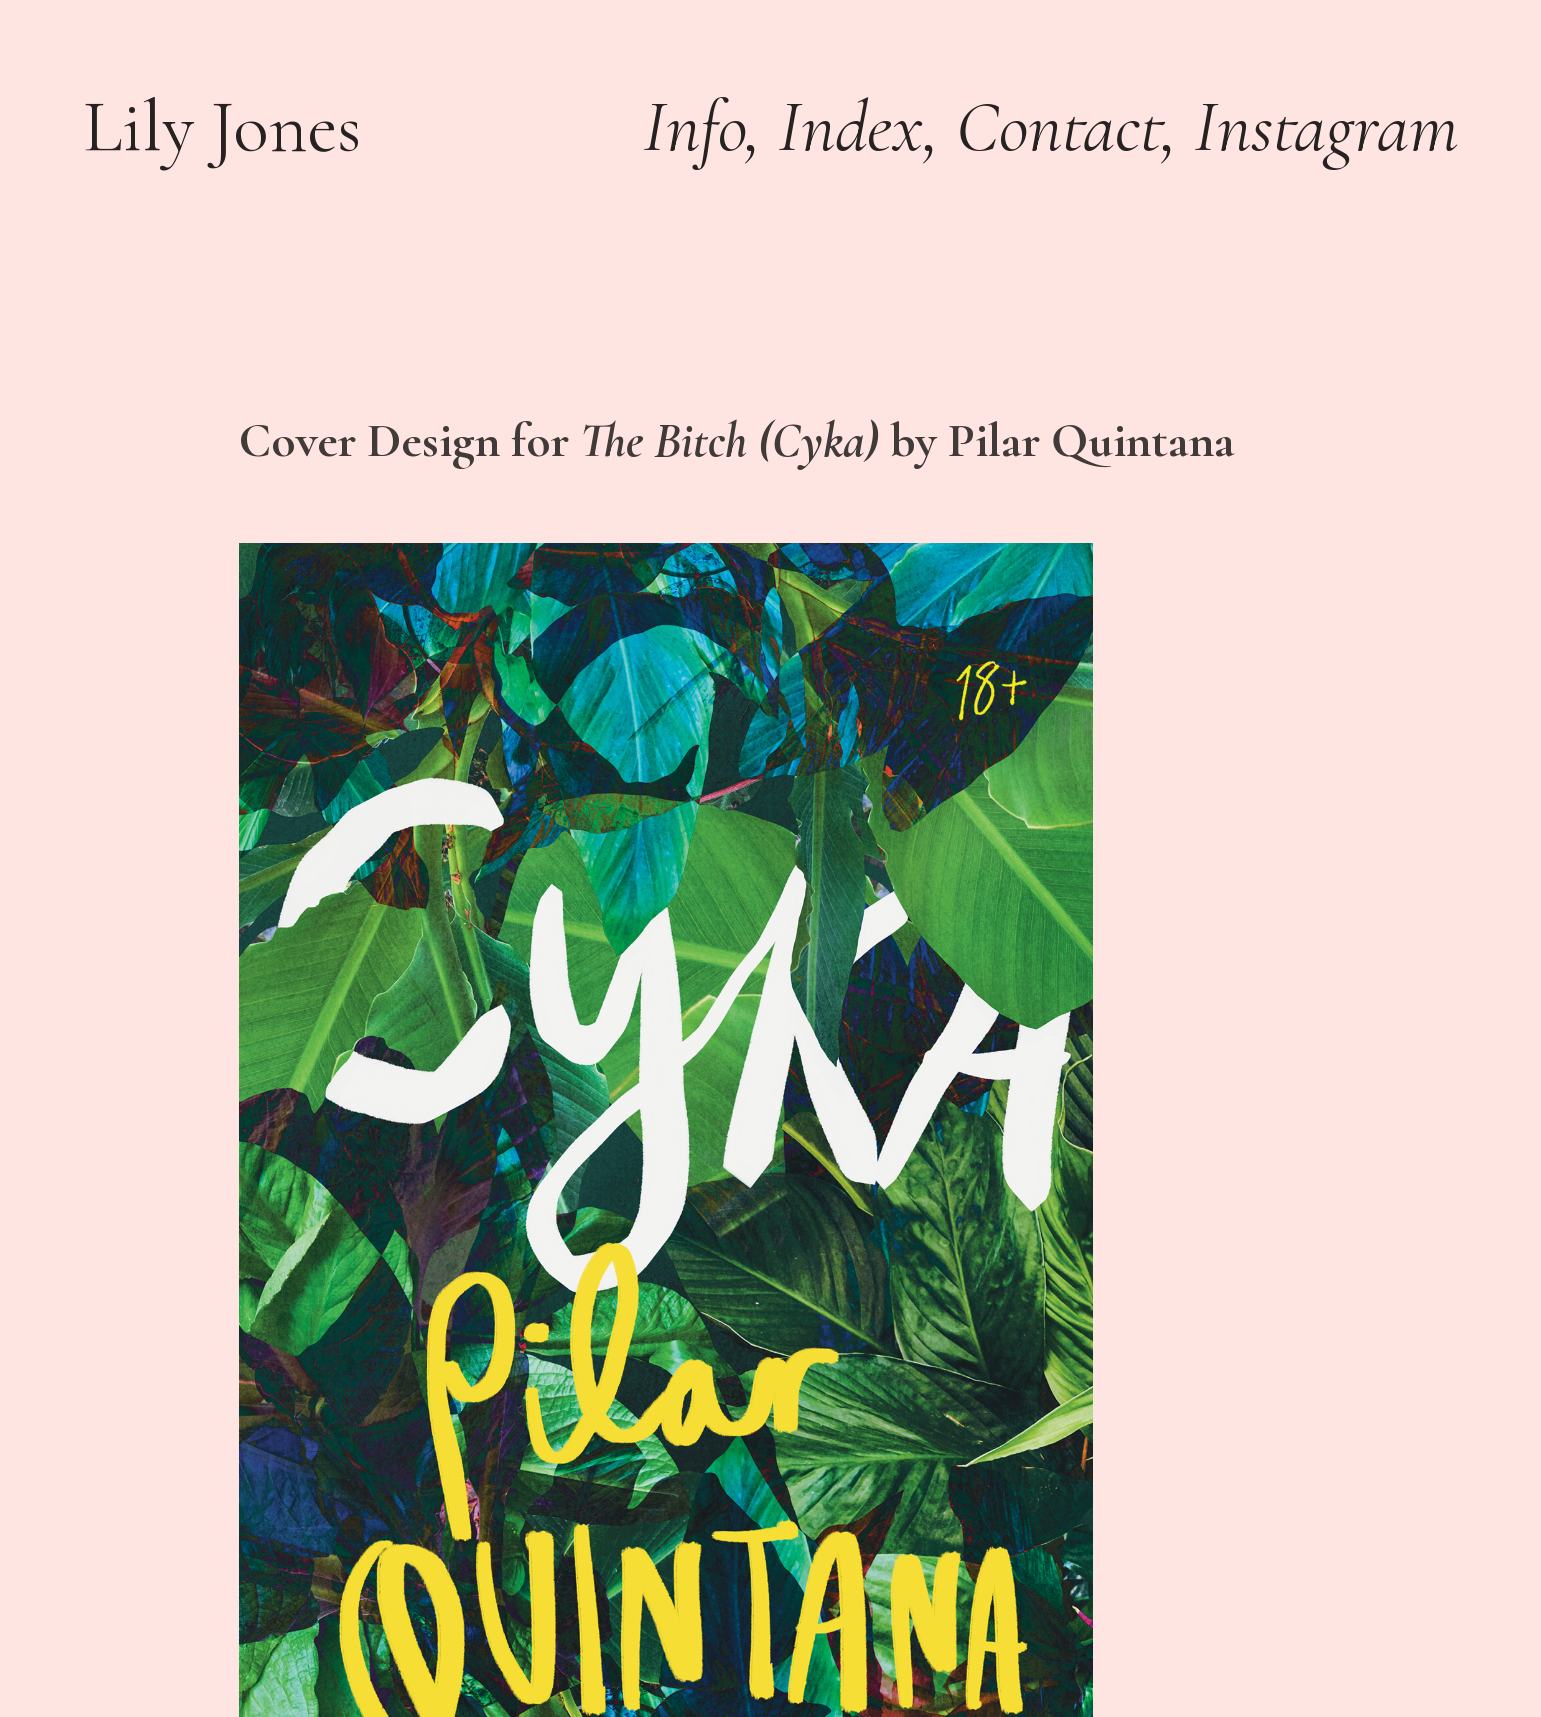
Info (694, 126)
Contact (1058, 126)
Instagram (1326, 126)
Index (850, 126)
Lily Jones (222, 126)
